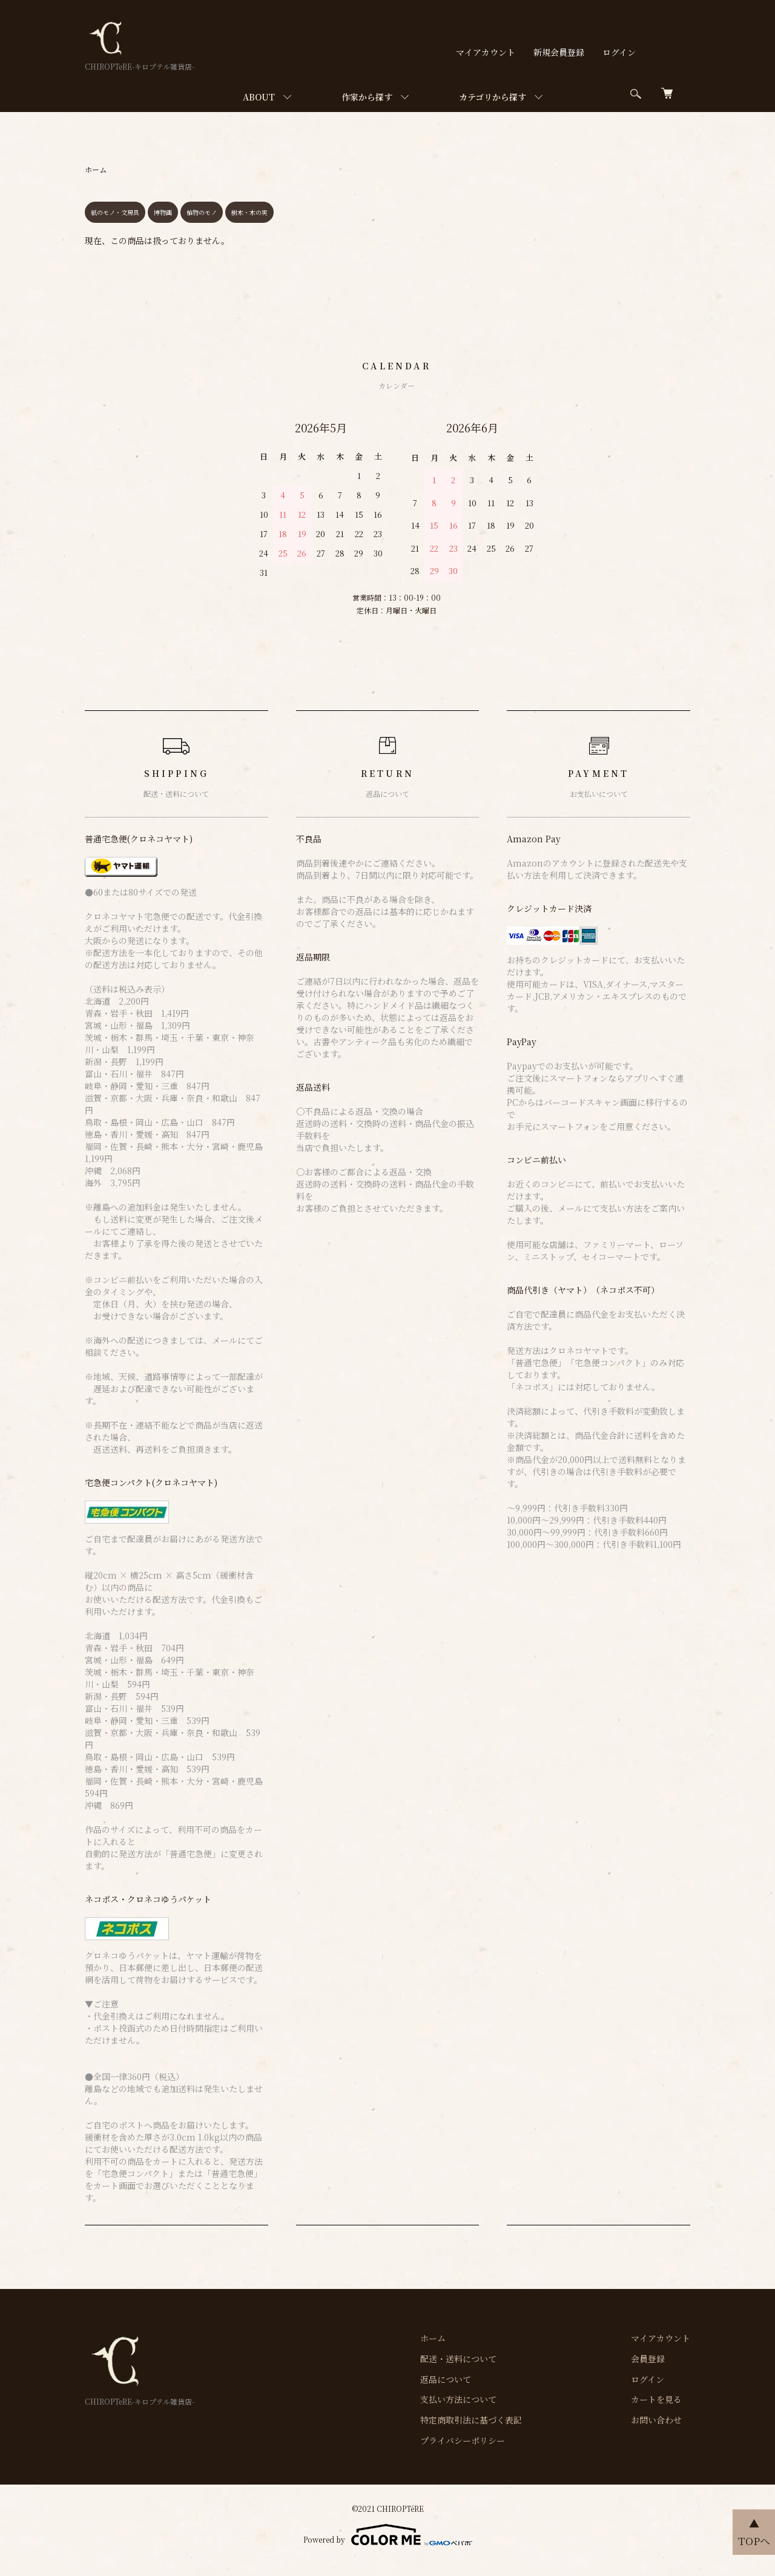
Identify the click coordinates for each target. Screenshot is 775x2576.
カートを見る (656, 2399)
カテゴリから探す (492, 97)
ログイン (619, 52)
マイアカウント (485, 52)
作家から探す (366, 97)
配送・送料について (458, 2359)
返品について (445, 2379)
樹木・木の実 (249, 212)
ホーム (96, 169)
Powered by (387, 2535)
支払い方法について (458, 2399)
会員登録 (648, 2359)
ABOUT (259, 97)
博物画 (163, 212)
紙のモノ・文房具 (115, 212)
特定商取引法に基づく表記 (471, 2420)
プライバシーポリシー (462, 2440)
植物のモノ (201, 212)
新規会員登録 (558, 52)
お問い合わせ (656, 2420)
